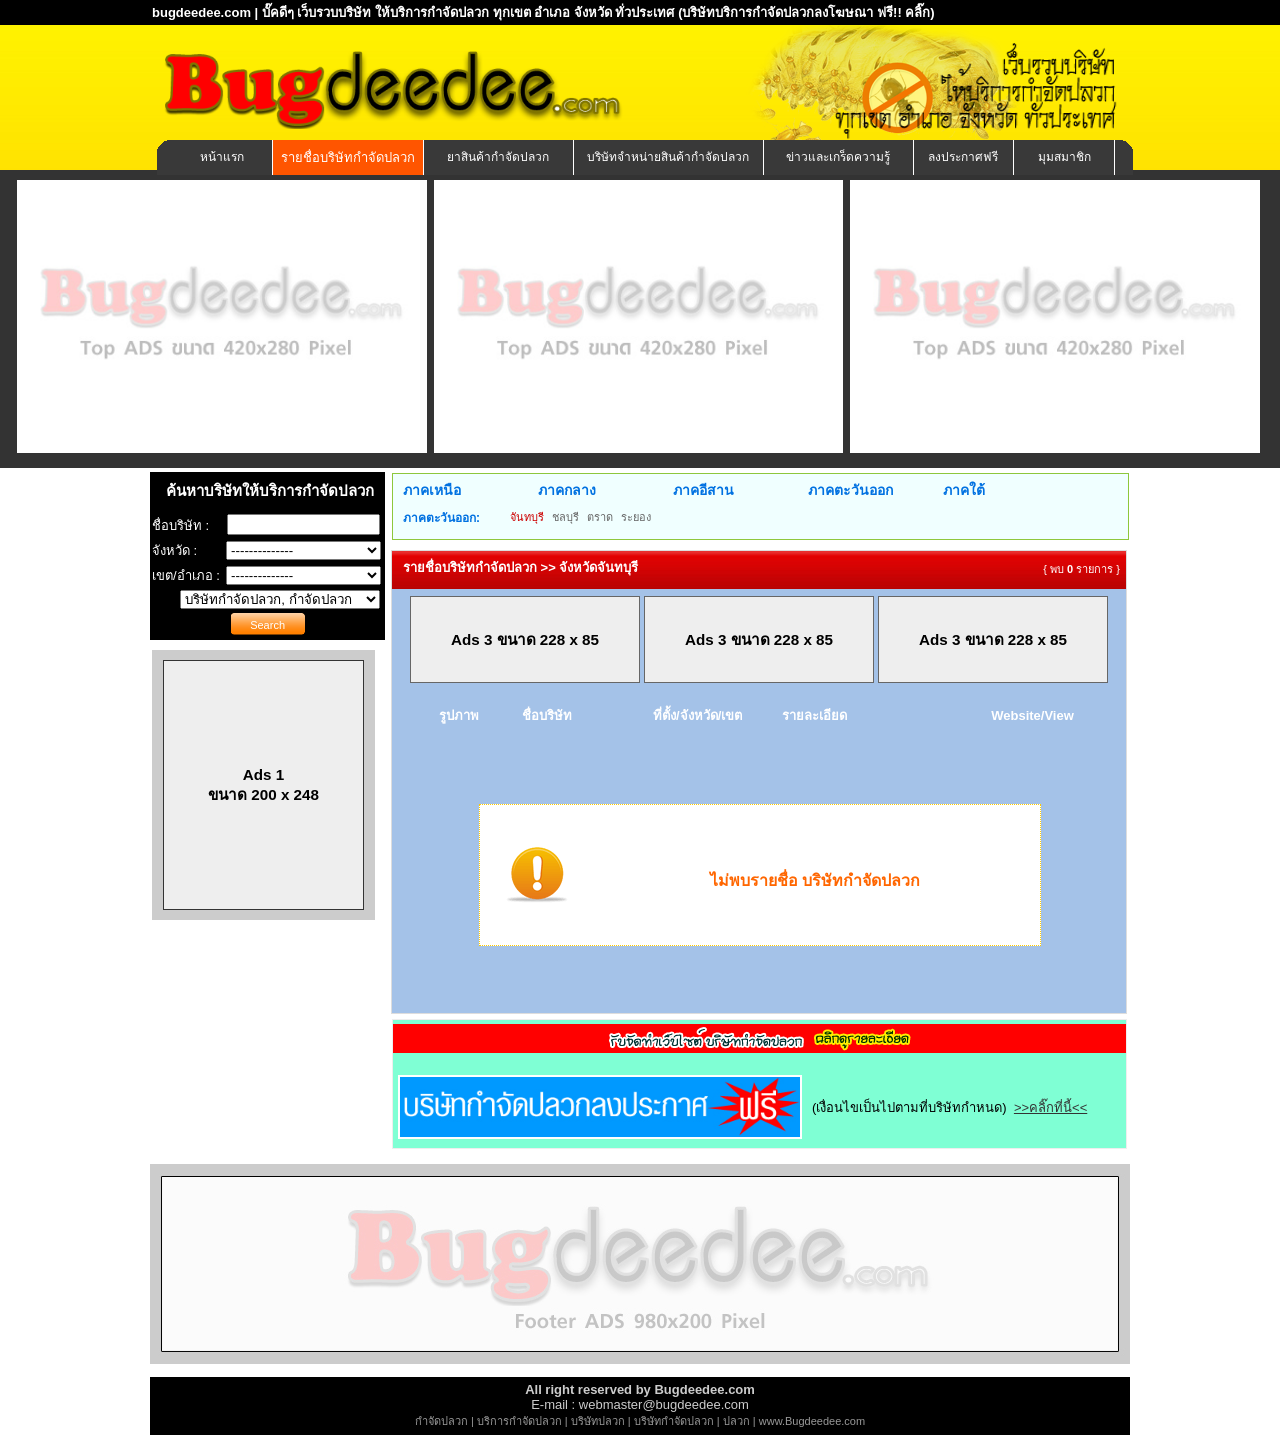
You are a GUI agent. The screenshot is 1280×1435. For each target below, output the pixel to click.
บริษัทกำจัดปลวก (674, 1421)
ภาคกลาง (567, 490)
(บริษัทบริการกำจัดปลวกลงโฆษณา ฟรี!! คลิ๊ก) (806, 12)
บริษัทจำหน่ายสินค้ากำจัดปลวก (668, 157)
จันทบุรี (527, 517)
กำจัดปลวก (441, 1421)
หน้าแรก (222, 157)
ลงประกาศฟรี (963, 157)
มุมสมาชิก (1064, 157)
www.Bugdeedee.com (812, 1421)
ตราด (600, 517)
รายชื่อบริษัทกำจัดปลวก (348, 157)
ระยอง (636, 517)
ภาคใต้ (964, 490)
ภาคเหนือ (432, 490)
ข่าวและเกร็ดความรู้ (838, 157)
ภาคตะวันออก (850, 490)
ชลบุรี (565, 517)
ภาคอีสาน (703, 490)
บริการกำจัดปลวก (519, 1421)
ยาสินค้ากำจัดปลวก (498, 157)
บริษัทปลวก (598, 1421)
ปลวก (736, 1421)
